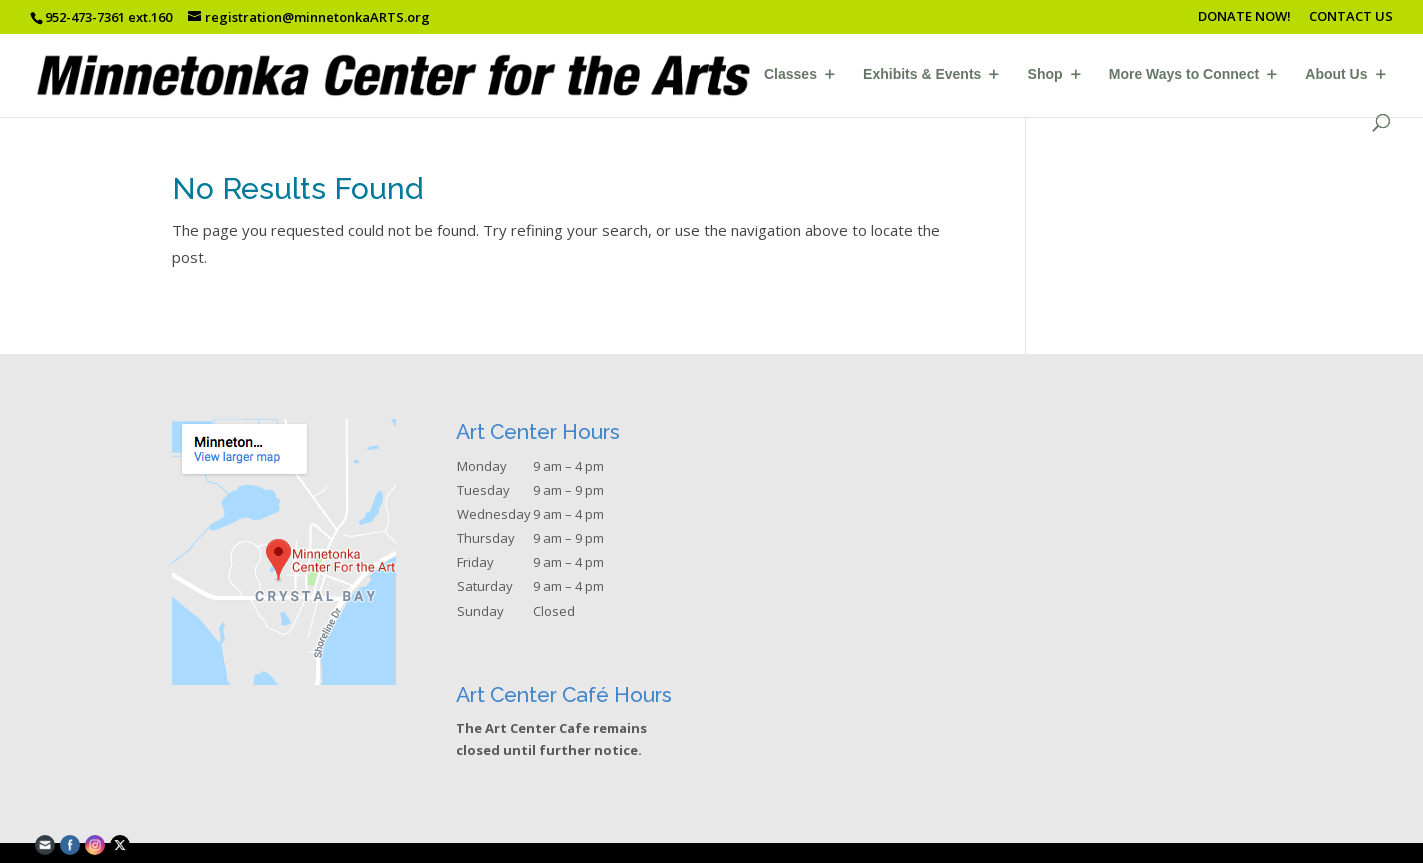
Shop (1045, 74)
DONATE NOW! (1244, 17)
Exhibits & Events (922, 74)
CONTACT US (1351, 17)
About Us (1336, 74)
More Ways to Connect (1184, 74)
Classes (790, 74)
